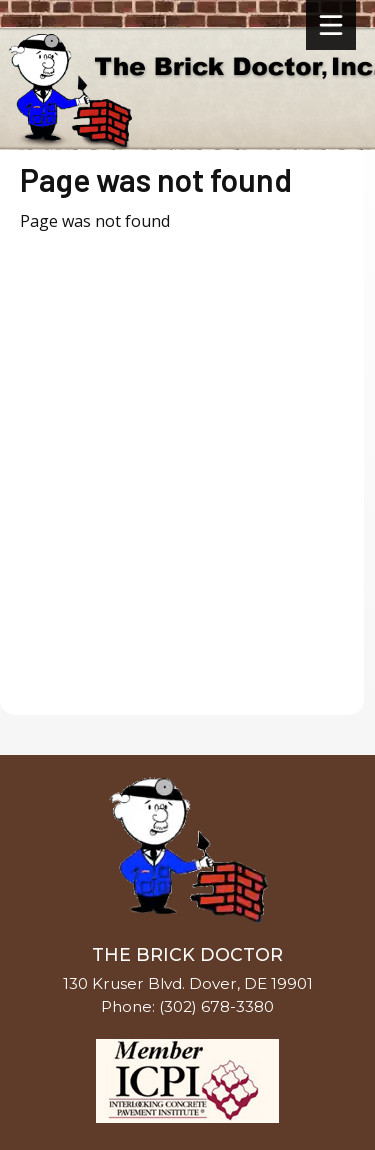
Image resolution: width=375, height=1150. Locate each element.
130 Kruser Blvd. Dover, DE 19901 (188, 983)
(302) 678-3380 (216, 1006)
